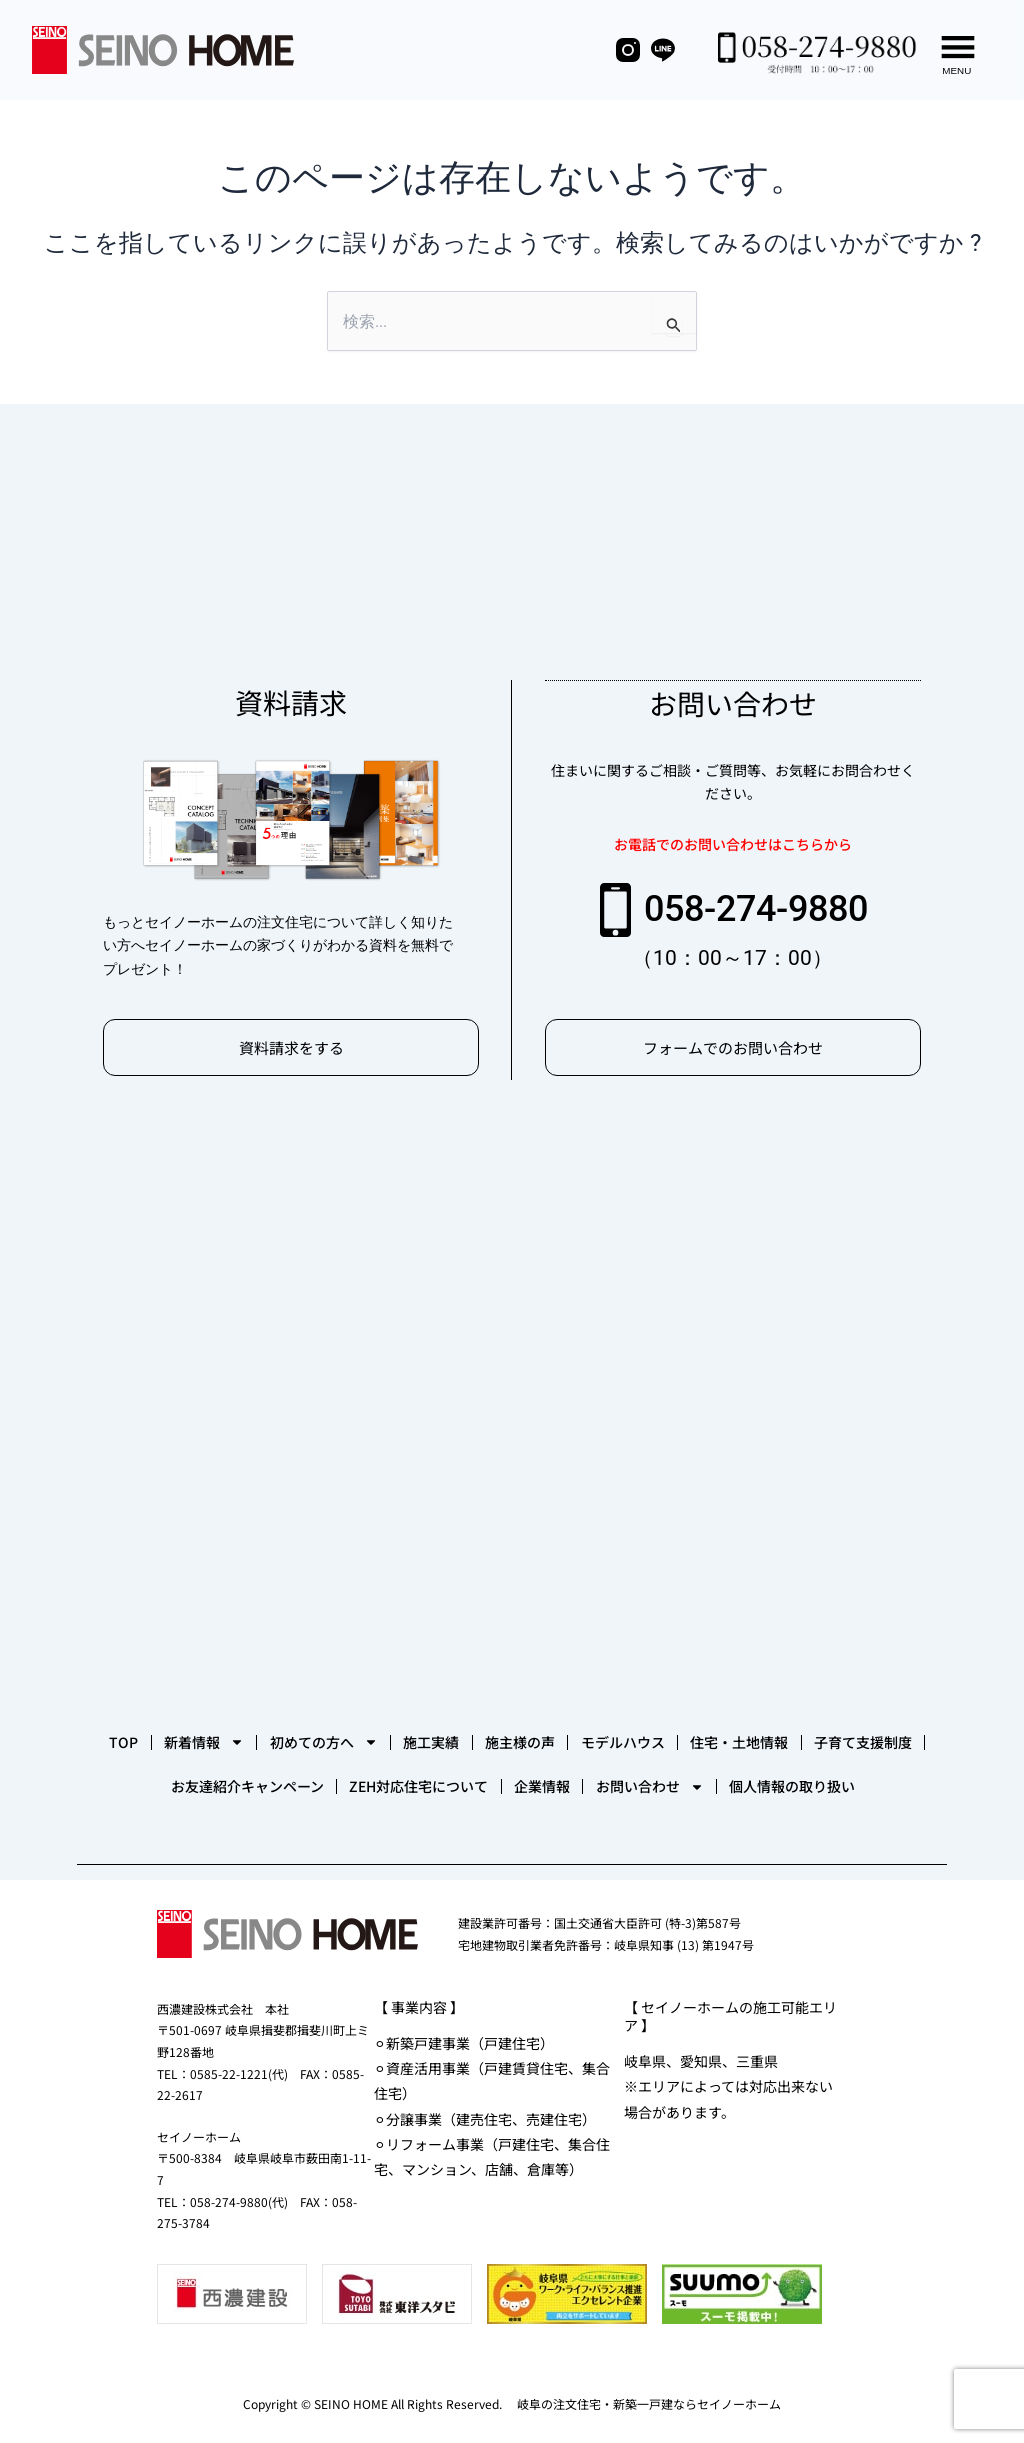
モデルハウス (819, 1659)
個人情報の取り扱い (598, 1779)
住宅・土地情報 (176, 1719)
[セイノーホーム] (512, 1339)
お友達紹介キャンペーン (511, 1719)
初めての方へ (429, 1659)
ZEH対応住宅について (713, 1719)
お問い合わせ (425, 1779)
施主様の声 (686, 1659)
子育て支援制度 (330, 1719)
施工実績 (567, 1659)
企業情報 (867, 1719)
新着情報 (279, 1659)
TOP (168, 1659)
